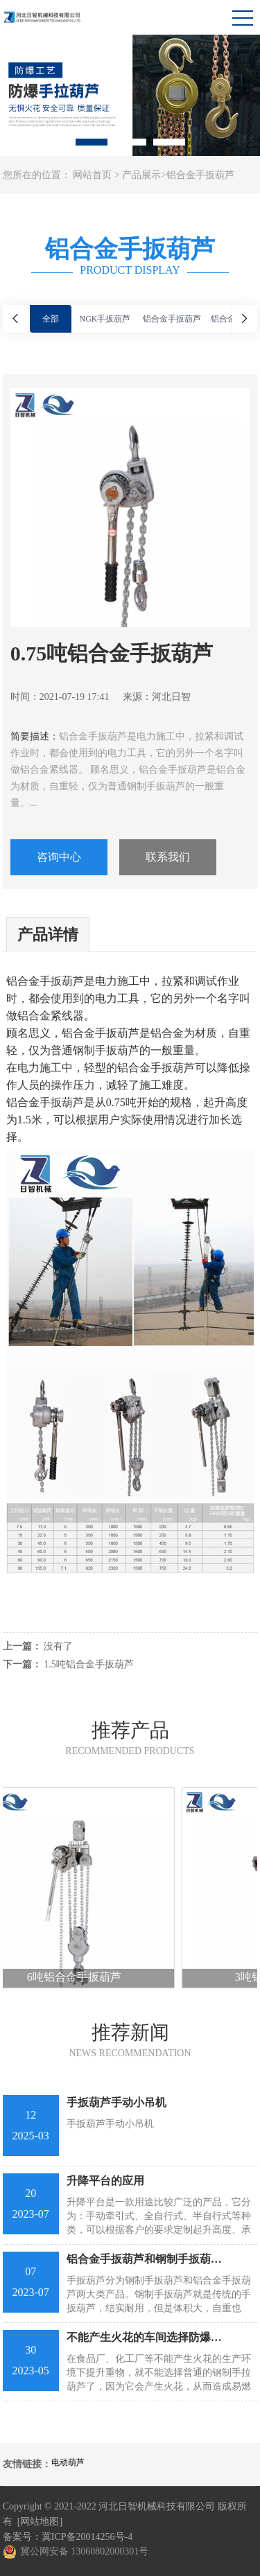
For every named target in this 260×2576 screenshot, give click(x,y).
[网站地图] (39, 2521)
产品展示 (141, 175)
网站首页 (92, 175)
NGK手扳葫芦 (105, 319)
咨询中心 (59, 857)
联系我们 (168, 857)
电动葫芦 (68, 2462)
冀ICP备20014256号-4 (87, 2537)
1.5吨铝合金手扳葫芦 (89, 1664)
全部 (50, 319)
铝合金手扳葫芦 (200, 175)
